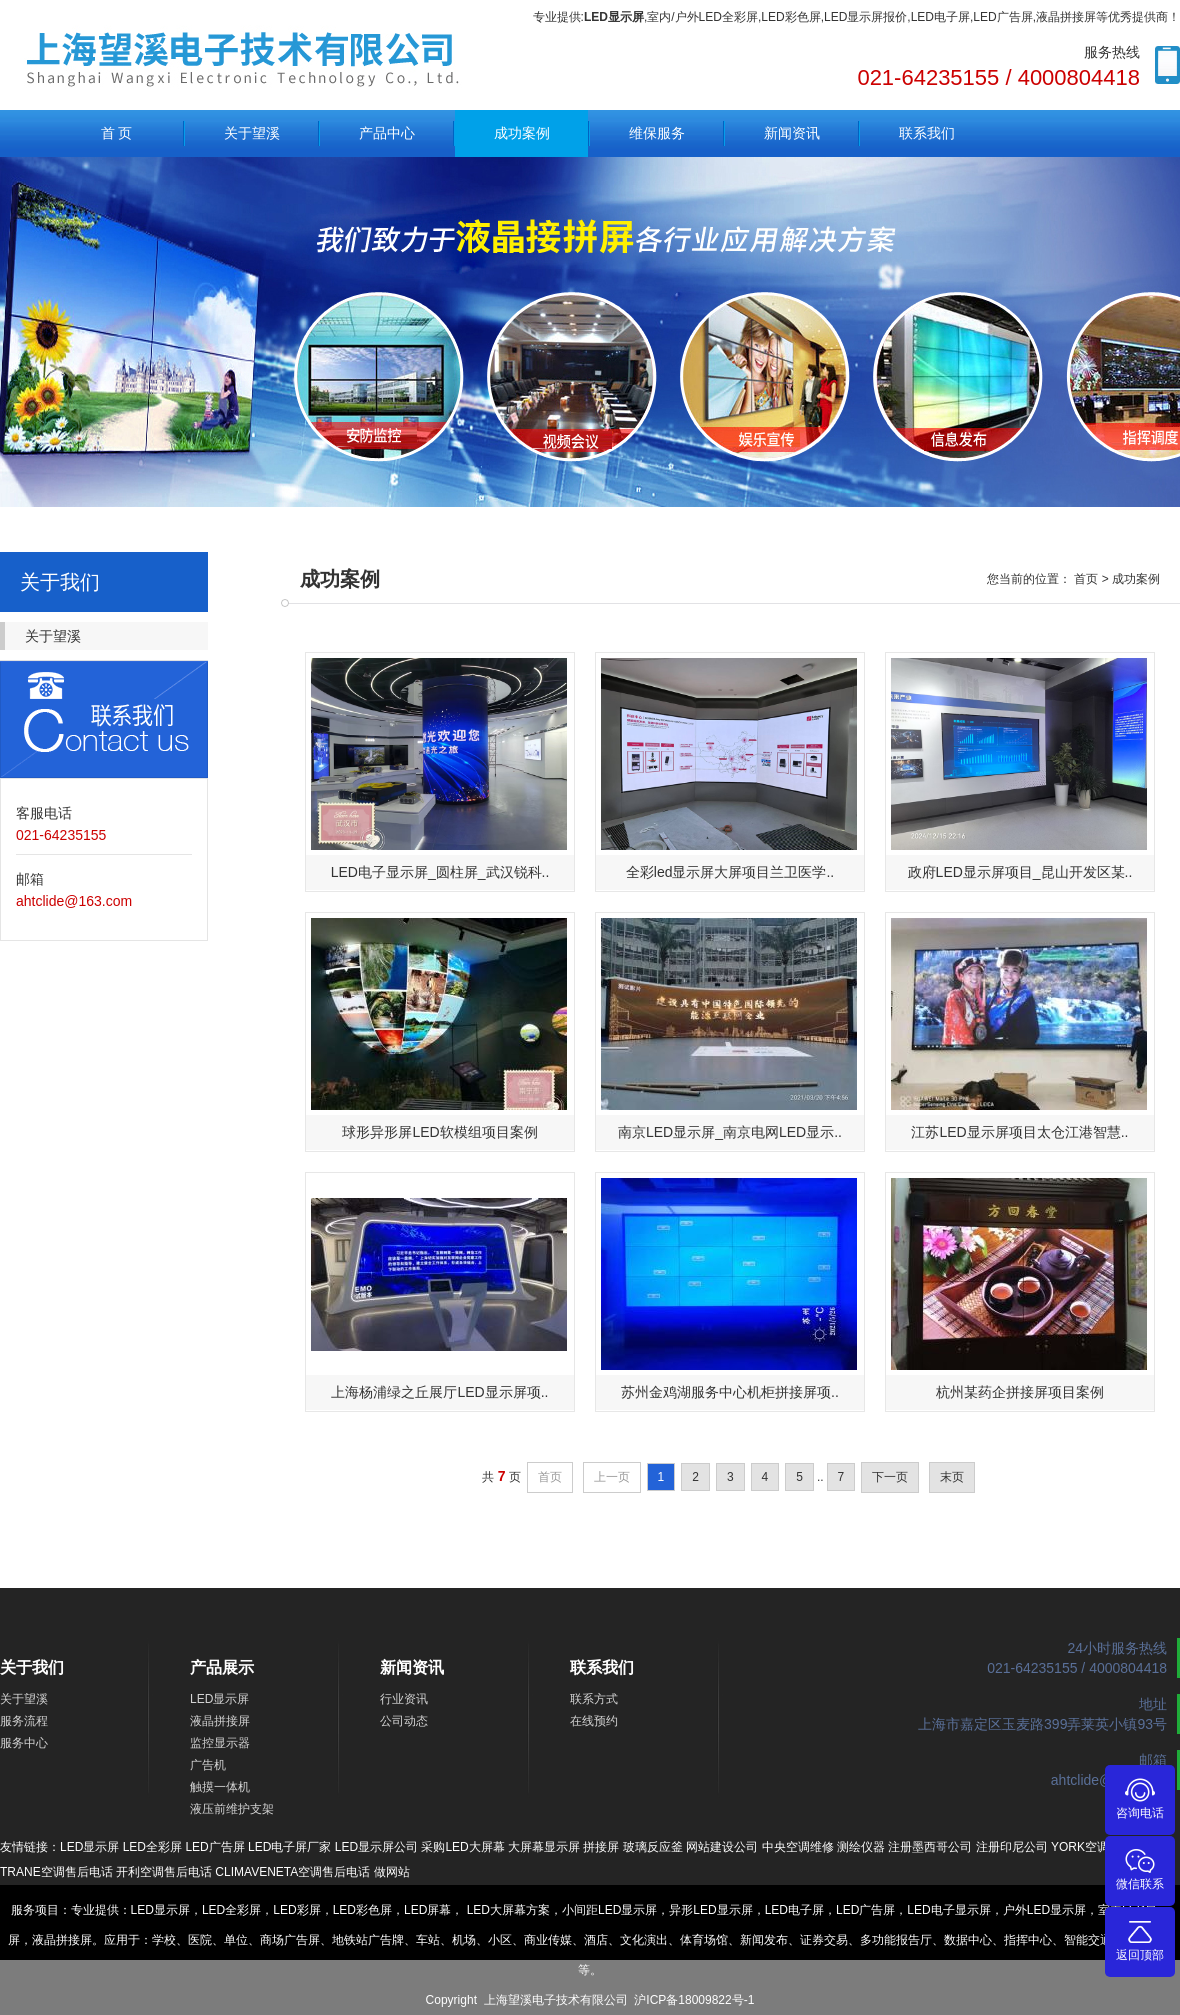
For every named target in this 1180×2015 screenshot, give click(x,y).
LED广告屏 (214, 1847)
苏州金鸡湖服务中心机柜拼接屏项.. (730, 1392)
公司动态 (404, 1721)
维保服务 (657, 133)
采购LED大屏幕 (462, 1847)
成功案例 (522, 133)
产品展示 (222, 1667)
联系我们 (927, 133)
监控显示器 (220, 1743)
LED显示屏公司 (376, 1847)
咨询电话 (1140, 1797)
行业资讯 (404, 1699)
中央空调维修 (798, 1847)
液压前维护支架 (232, 1809)
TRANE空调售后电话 (56, 1872)
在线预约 (594, 1721)
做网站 (392, 1872)
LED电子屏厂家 (289, 1847)
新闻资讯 (792, 133)
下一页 (890, 1477)
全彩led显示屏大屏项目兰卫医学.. (730, 872)
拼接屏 (601, 1847)
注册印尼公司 (1012, 1847)
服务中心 (24, 1743)
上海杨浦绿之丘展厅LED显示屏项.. (439, 1392)
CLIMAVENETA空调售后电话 (292, 1872)
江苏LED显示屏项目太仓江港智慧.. (1019, 1132)
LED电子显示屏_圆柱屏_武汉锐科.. (440, 872)
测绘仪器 (861, 1847)
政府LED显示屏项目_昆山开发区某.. (1020, 872)
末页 (952, 1477)
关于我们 (32, 1667)
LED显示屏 (219, 1699)
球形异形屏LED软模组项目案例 (439, 1132)
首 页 (117, 133)
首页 (1086, 579)
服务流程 (24, 1721)
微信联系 (1140, 1868)
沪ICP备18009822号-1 (694, 2000)
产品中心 (387, 133)
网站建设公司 (722, 1847)
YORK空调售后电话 (1104, 1847)
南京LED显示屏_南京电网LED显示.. (730, 1132)
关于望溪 (252, 133)
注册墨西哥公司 (930, 1847)
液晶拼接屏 (220, 1721)
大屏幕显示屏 (544, 1847)
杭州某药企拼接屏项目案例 (1020, 1392)
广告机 (208, 1765)
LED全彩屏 (152, 1847)
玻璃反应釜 (653, 1847)
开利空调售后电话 (164, 1872)
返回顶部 (1140, 1939)
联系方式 (594, 1699)
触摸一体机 (220, 1787)
